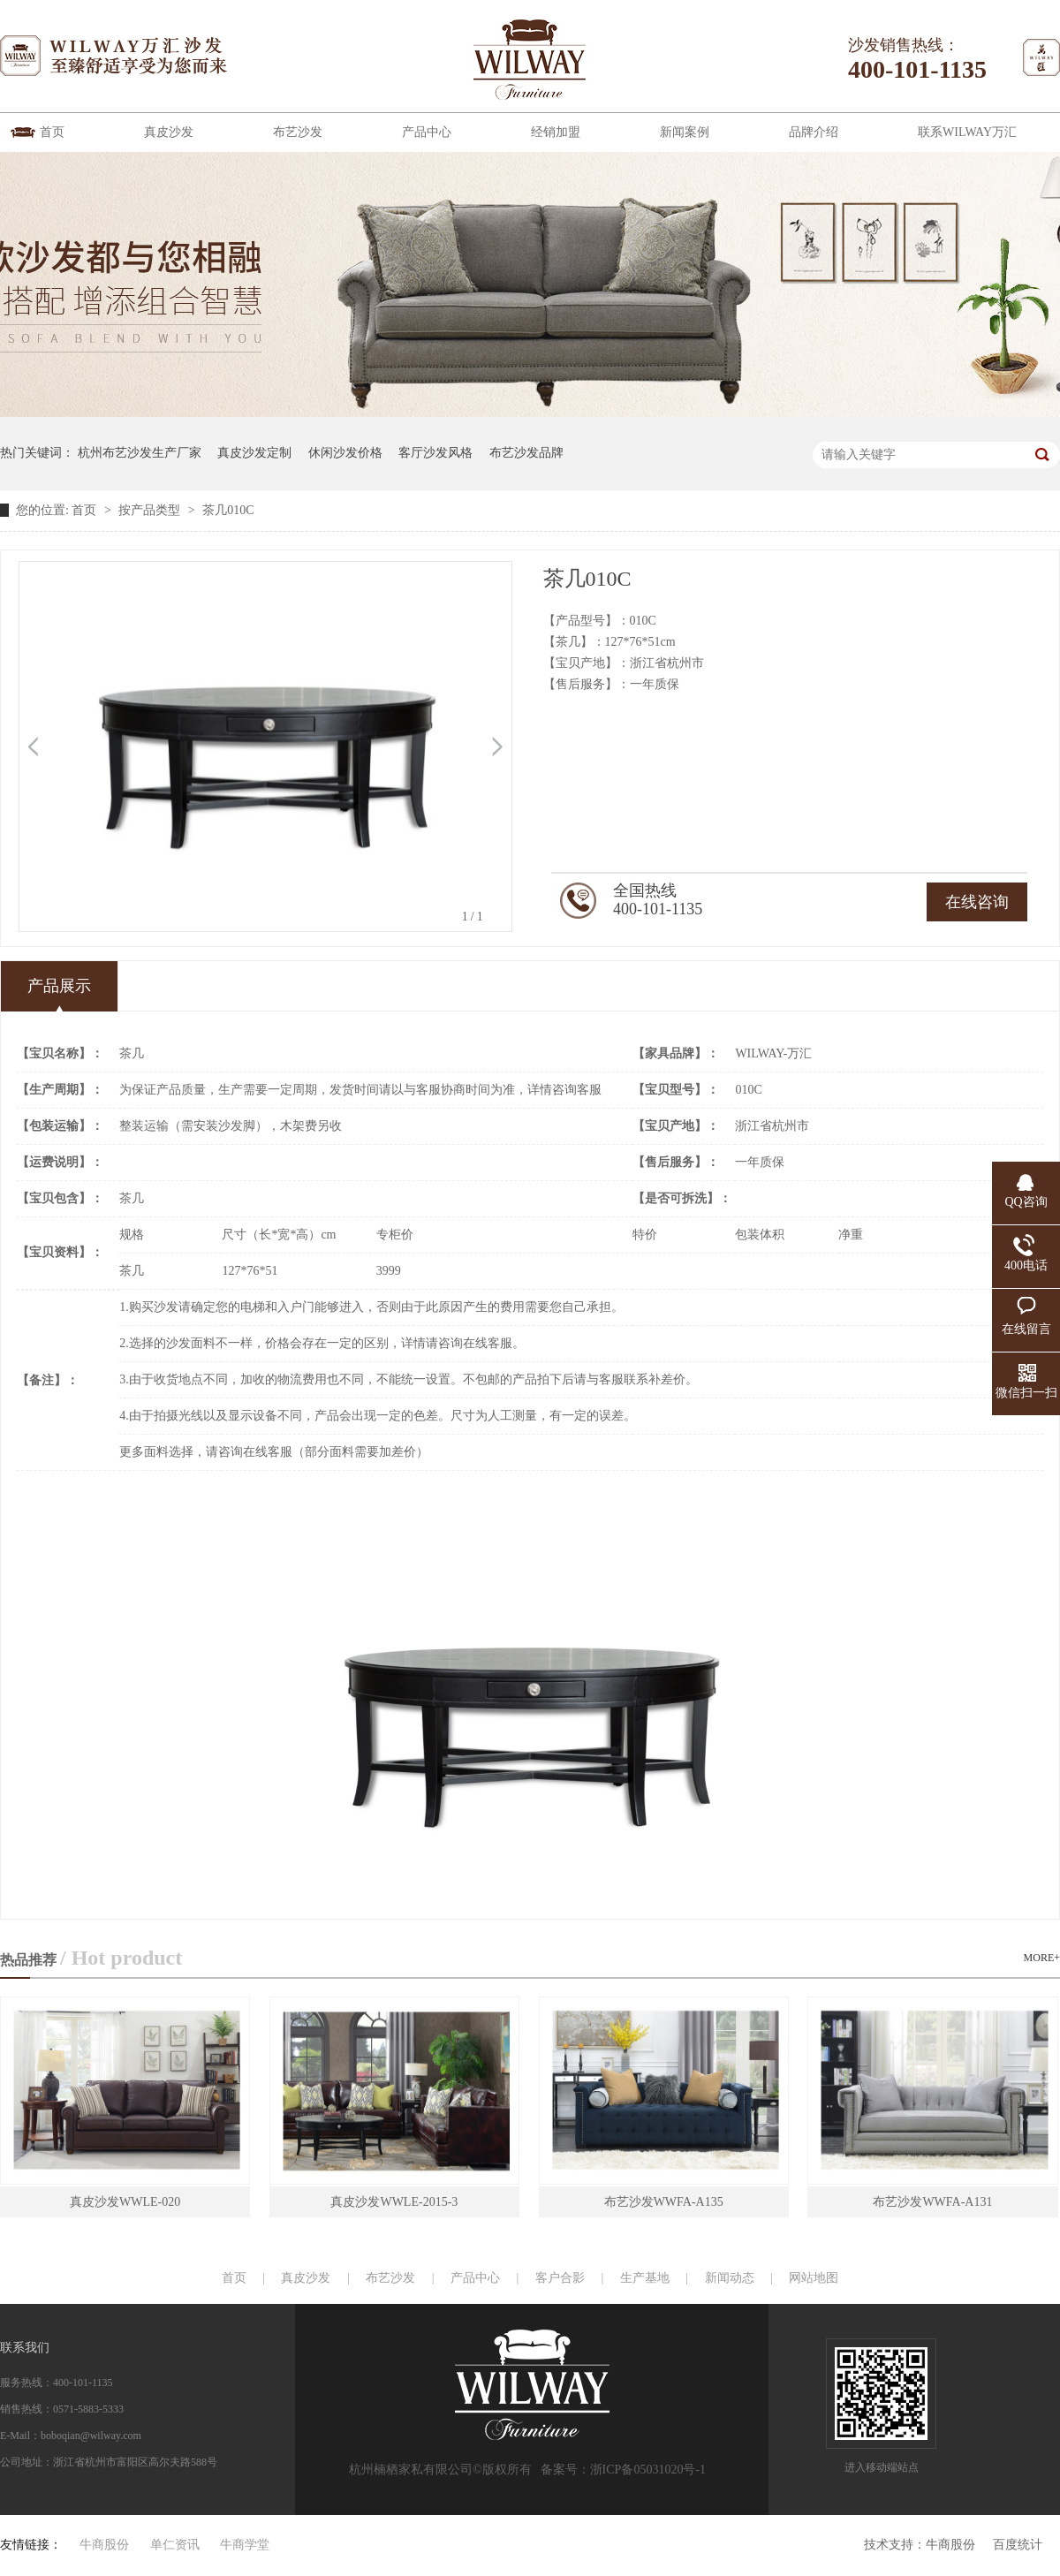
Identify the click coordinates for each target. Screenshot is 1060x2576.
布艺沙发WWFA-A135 (663, 2202)
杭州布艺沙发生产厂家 (139, 452)
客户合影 (560, 2277)
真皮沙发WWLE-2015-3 (394, 2202)
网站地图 (813, 2277)
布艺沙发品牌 (526, 452)
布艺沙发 (297, 132)
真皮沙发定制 (254, 452)
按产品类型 (151, 510)
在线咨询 (977, 902)
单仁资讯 (175, 2544)
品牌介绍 (813, 132)
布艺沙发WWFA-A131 (932, 2202)
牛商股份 (950, 2544)
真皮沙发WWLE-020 (125, 2202)
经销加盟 (555, 132)
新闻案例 (684, 132)
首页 (52, 132)
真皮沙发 (168, 132)
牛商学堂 (244, 2544)
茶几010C (228, 510)
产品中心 (426, 132)
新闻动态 (729, 2277)
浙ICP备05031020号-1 (648, 2469)
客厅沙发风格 (435, 452)
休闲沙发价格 (345, 452)
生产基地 (645, 2277)
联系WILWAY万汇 (967, 132)
